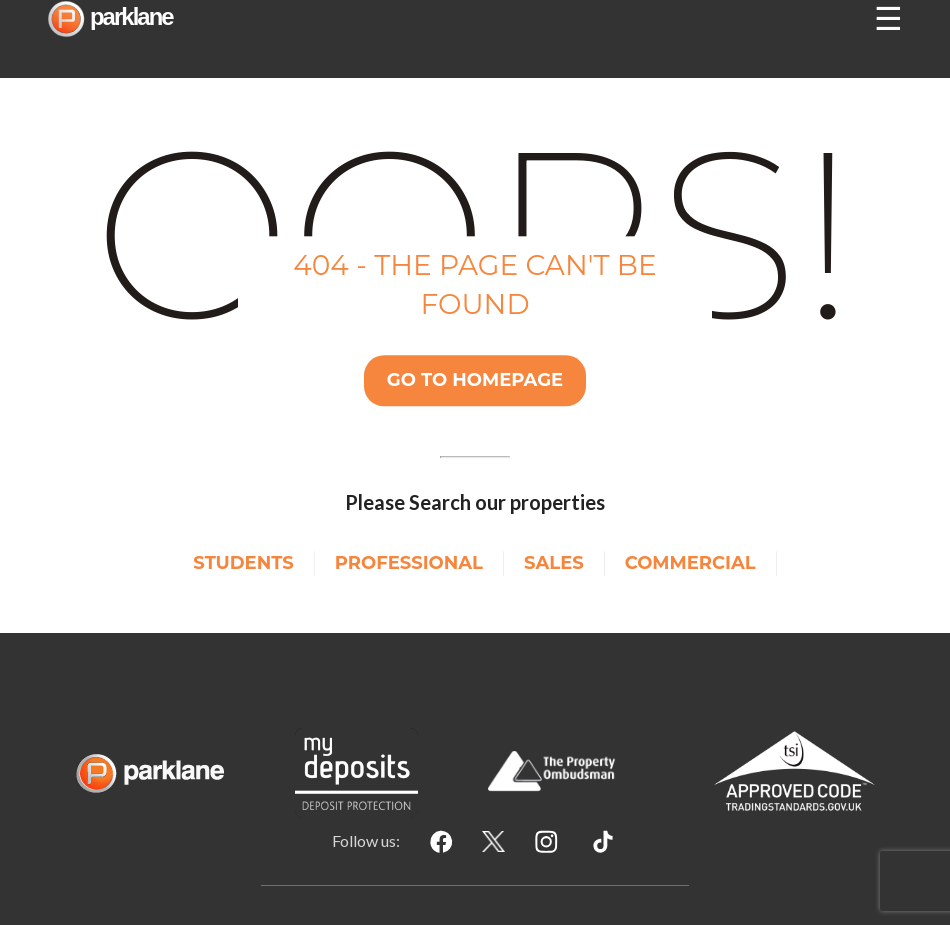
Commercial (690, 563)
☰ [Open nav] (888, 19)
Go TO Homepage (475, 380)
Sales (554, 563)
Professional (409, 563)
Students (243, 563)
